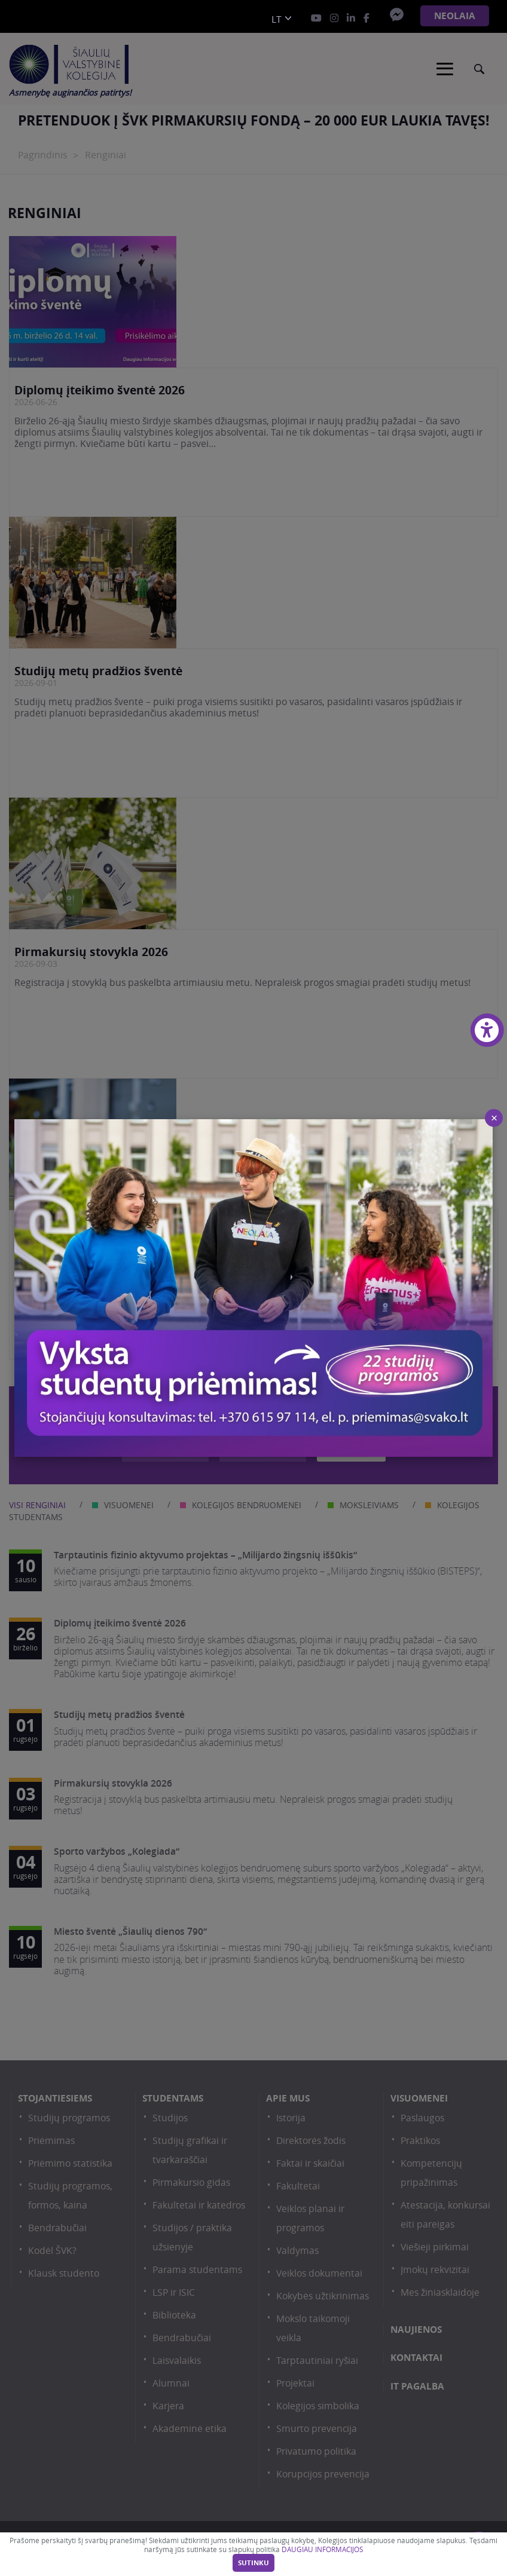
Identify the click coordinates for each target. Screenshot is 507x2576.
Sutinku (253, 2563)
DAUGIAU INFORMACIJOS (322, 2549)
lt (276, 19)
